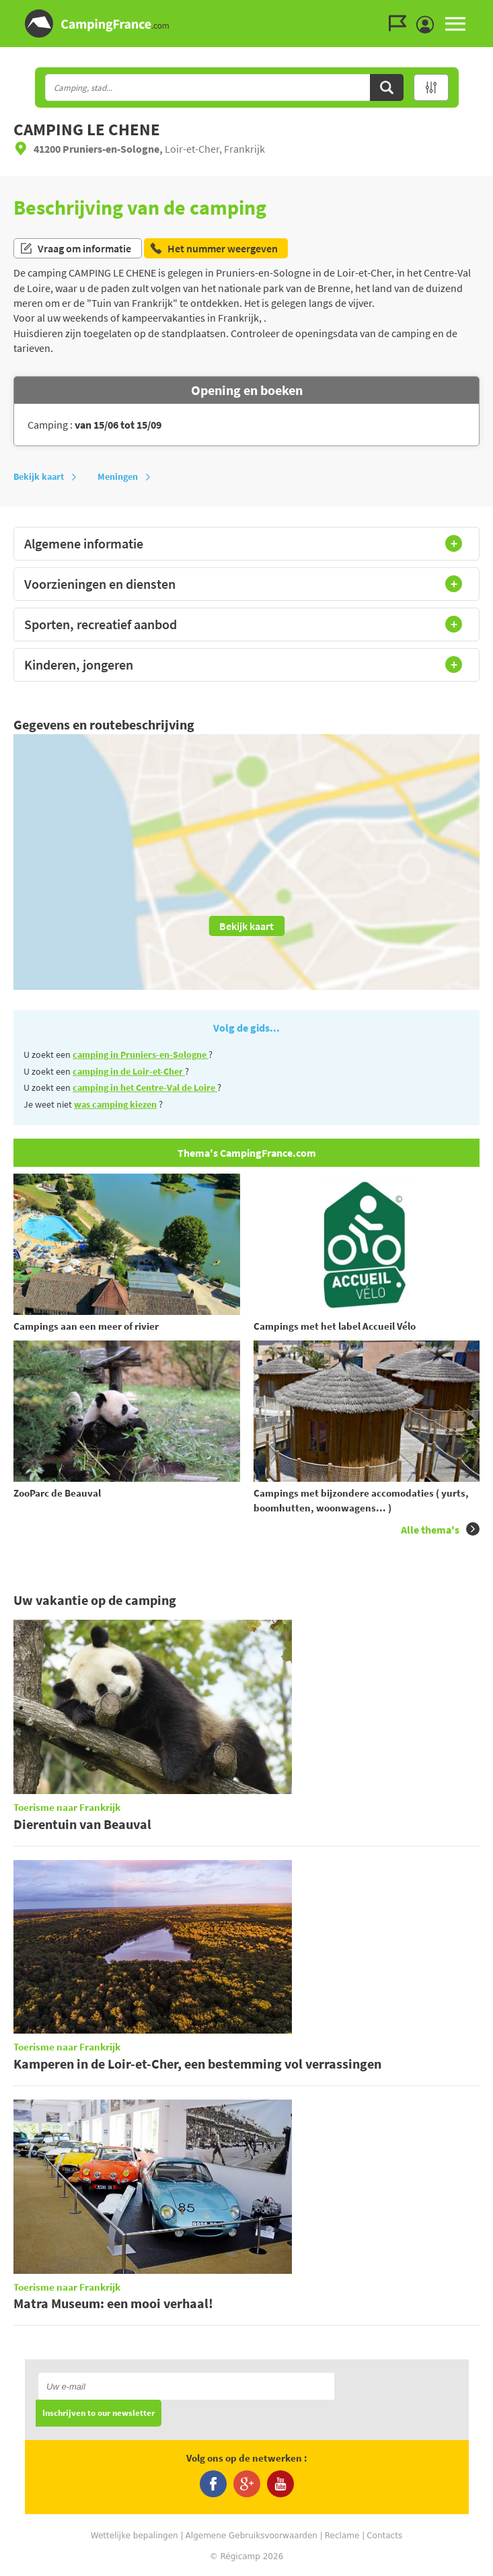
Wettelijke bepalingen (134, 2535)
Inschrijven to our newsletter (98, 2413)
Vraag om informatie (75, 248)
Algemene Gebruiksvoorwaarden (251, 2535)
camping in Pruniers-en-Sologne (140, 1054)
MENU (455, 23)
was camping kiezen (115, 1104)
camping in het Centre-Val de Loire (145, 1087)
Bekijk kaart (45, 476)
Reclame (342, 2535)
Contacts (384, 2535)
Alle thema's (440, 1529)
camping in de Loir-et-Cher (129, 1071)
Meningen (124, 476)
